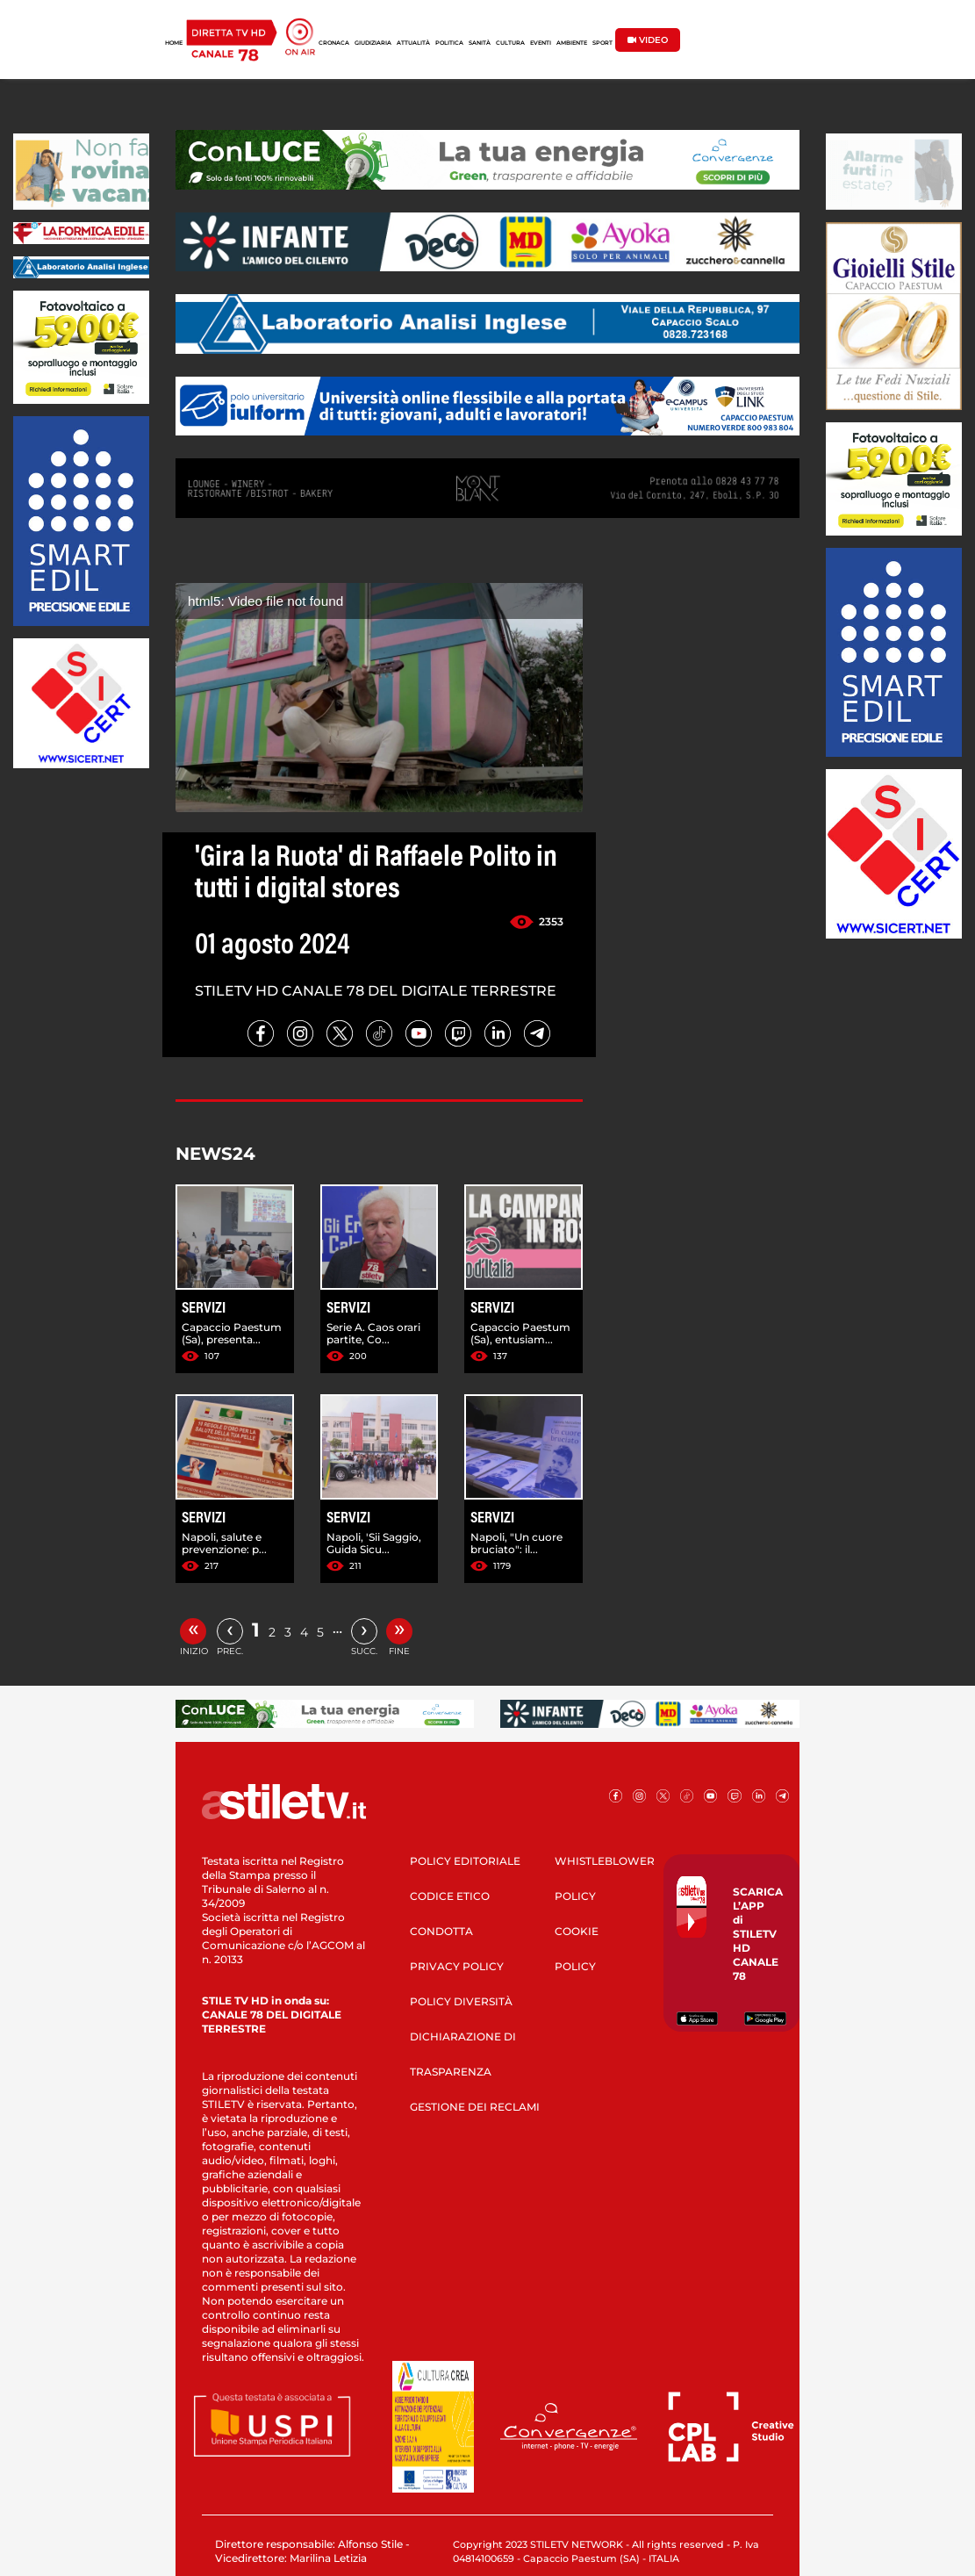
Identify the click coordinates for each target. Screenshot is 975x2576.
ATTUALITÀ (413, 43)
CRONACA (334, 43)
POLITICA (449, 43)
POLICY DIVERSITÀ (461, 2001)
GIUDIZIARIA (373, 43)
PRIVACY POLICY (457, 1966)
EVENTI (540, 43)
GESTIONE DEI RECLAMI (475, 2106)
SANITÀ (480, 43)
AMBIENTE (571, 43)
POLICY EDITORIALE (465, 1860)
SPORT (602, 43)
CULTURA (510, 43)
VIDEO (647, 40)
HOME (174, 43)
